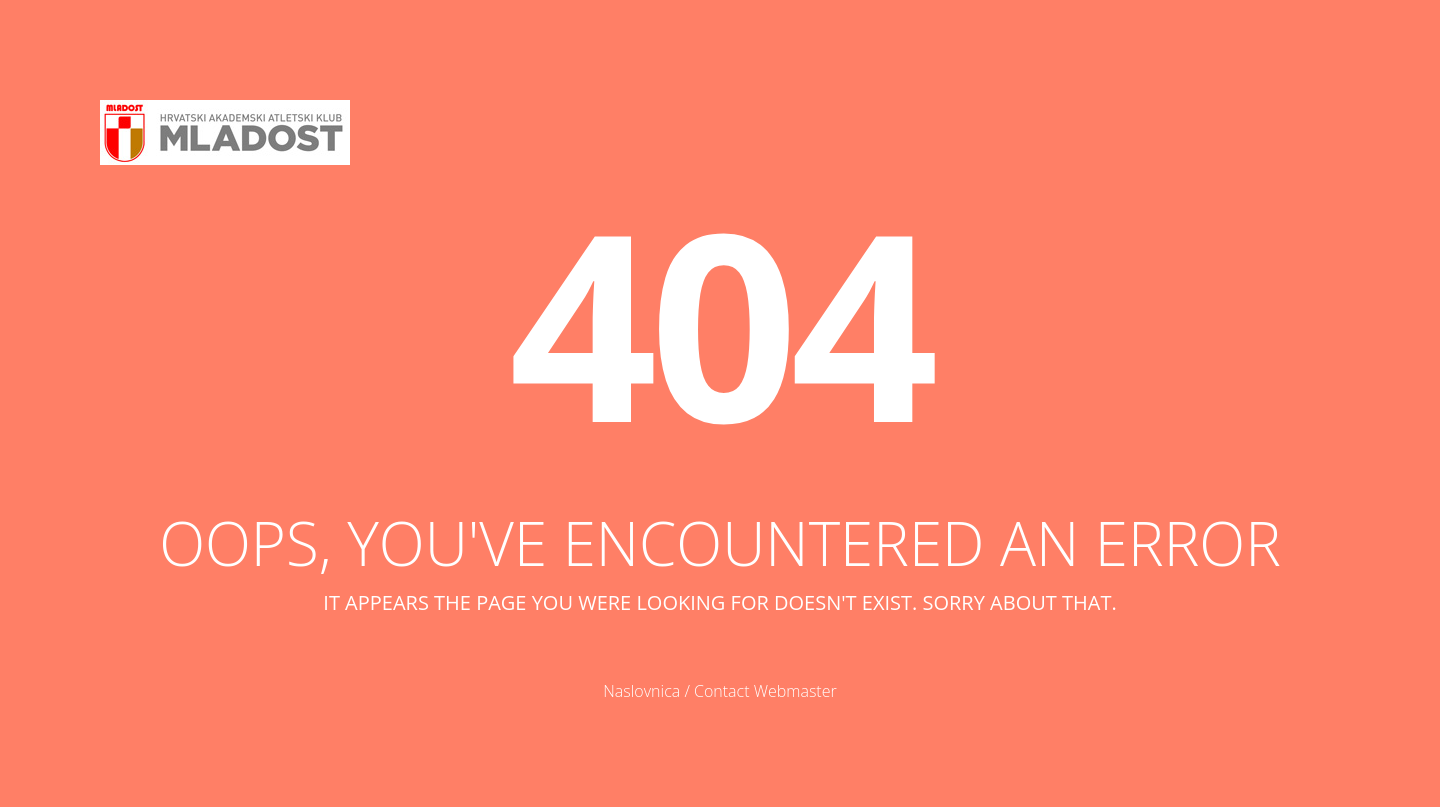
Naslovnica (641, 691)
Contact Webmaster (765, 691)
